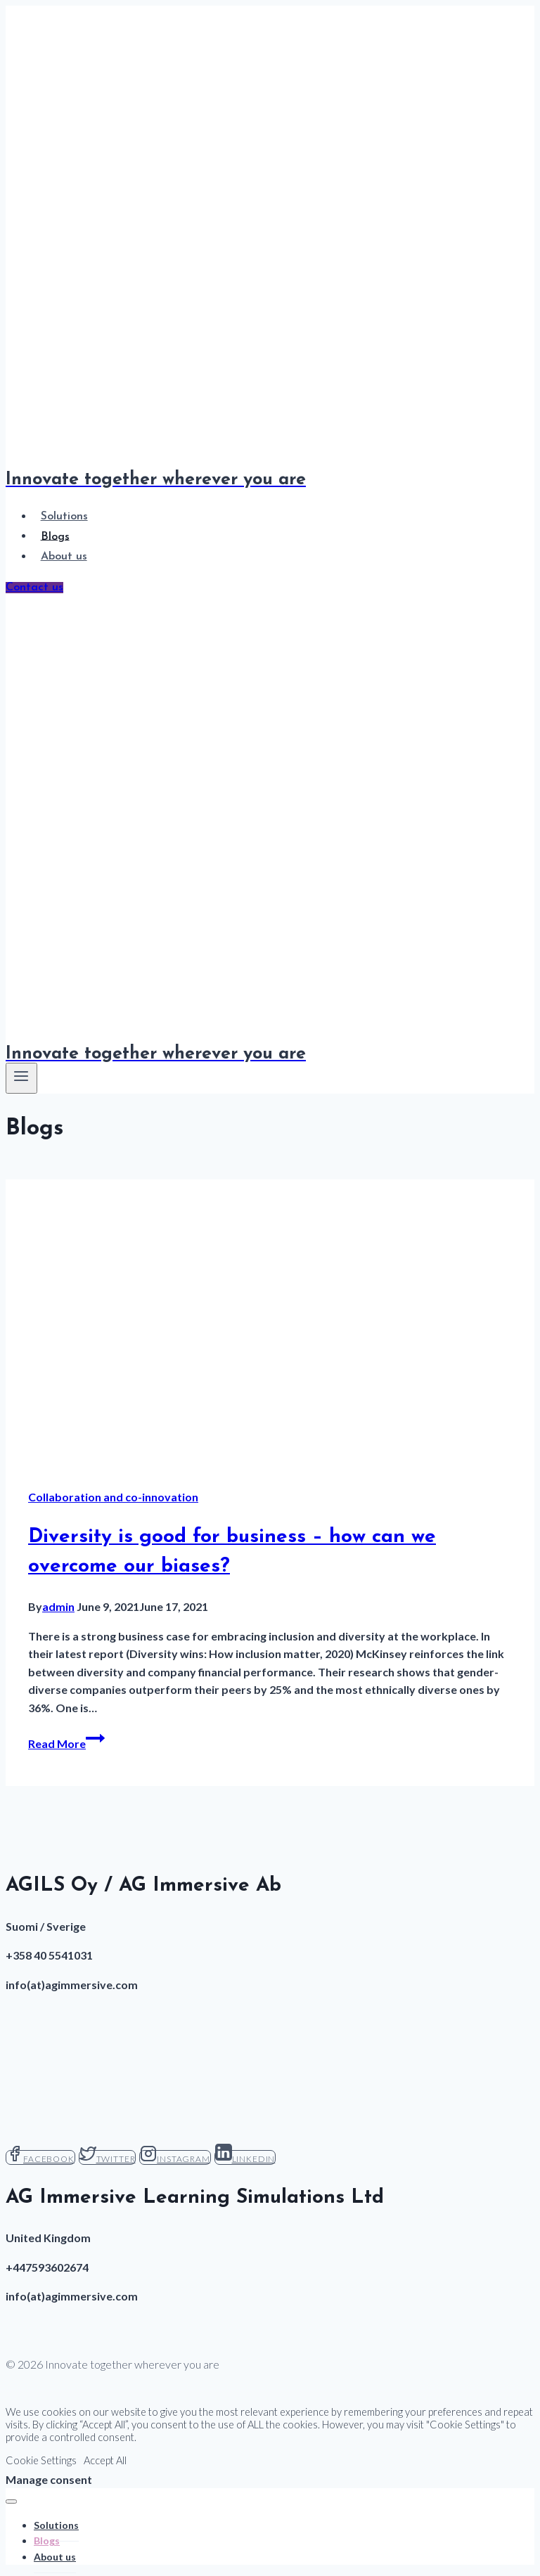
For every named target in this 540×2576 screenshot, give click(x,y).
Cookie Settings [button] (41, 2460)
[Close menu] (11, 2501)
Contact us (34, 587)
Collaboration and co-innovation (113, 1496)
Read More (66, 1743)
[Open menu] (21, 1078)
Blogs (55, 536)
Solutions (64, 516)
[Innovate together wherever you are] (270, 1046)
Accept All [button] (105, 2460)
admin (58, 1606)
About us (64, 556)
